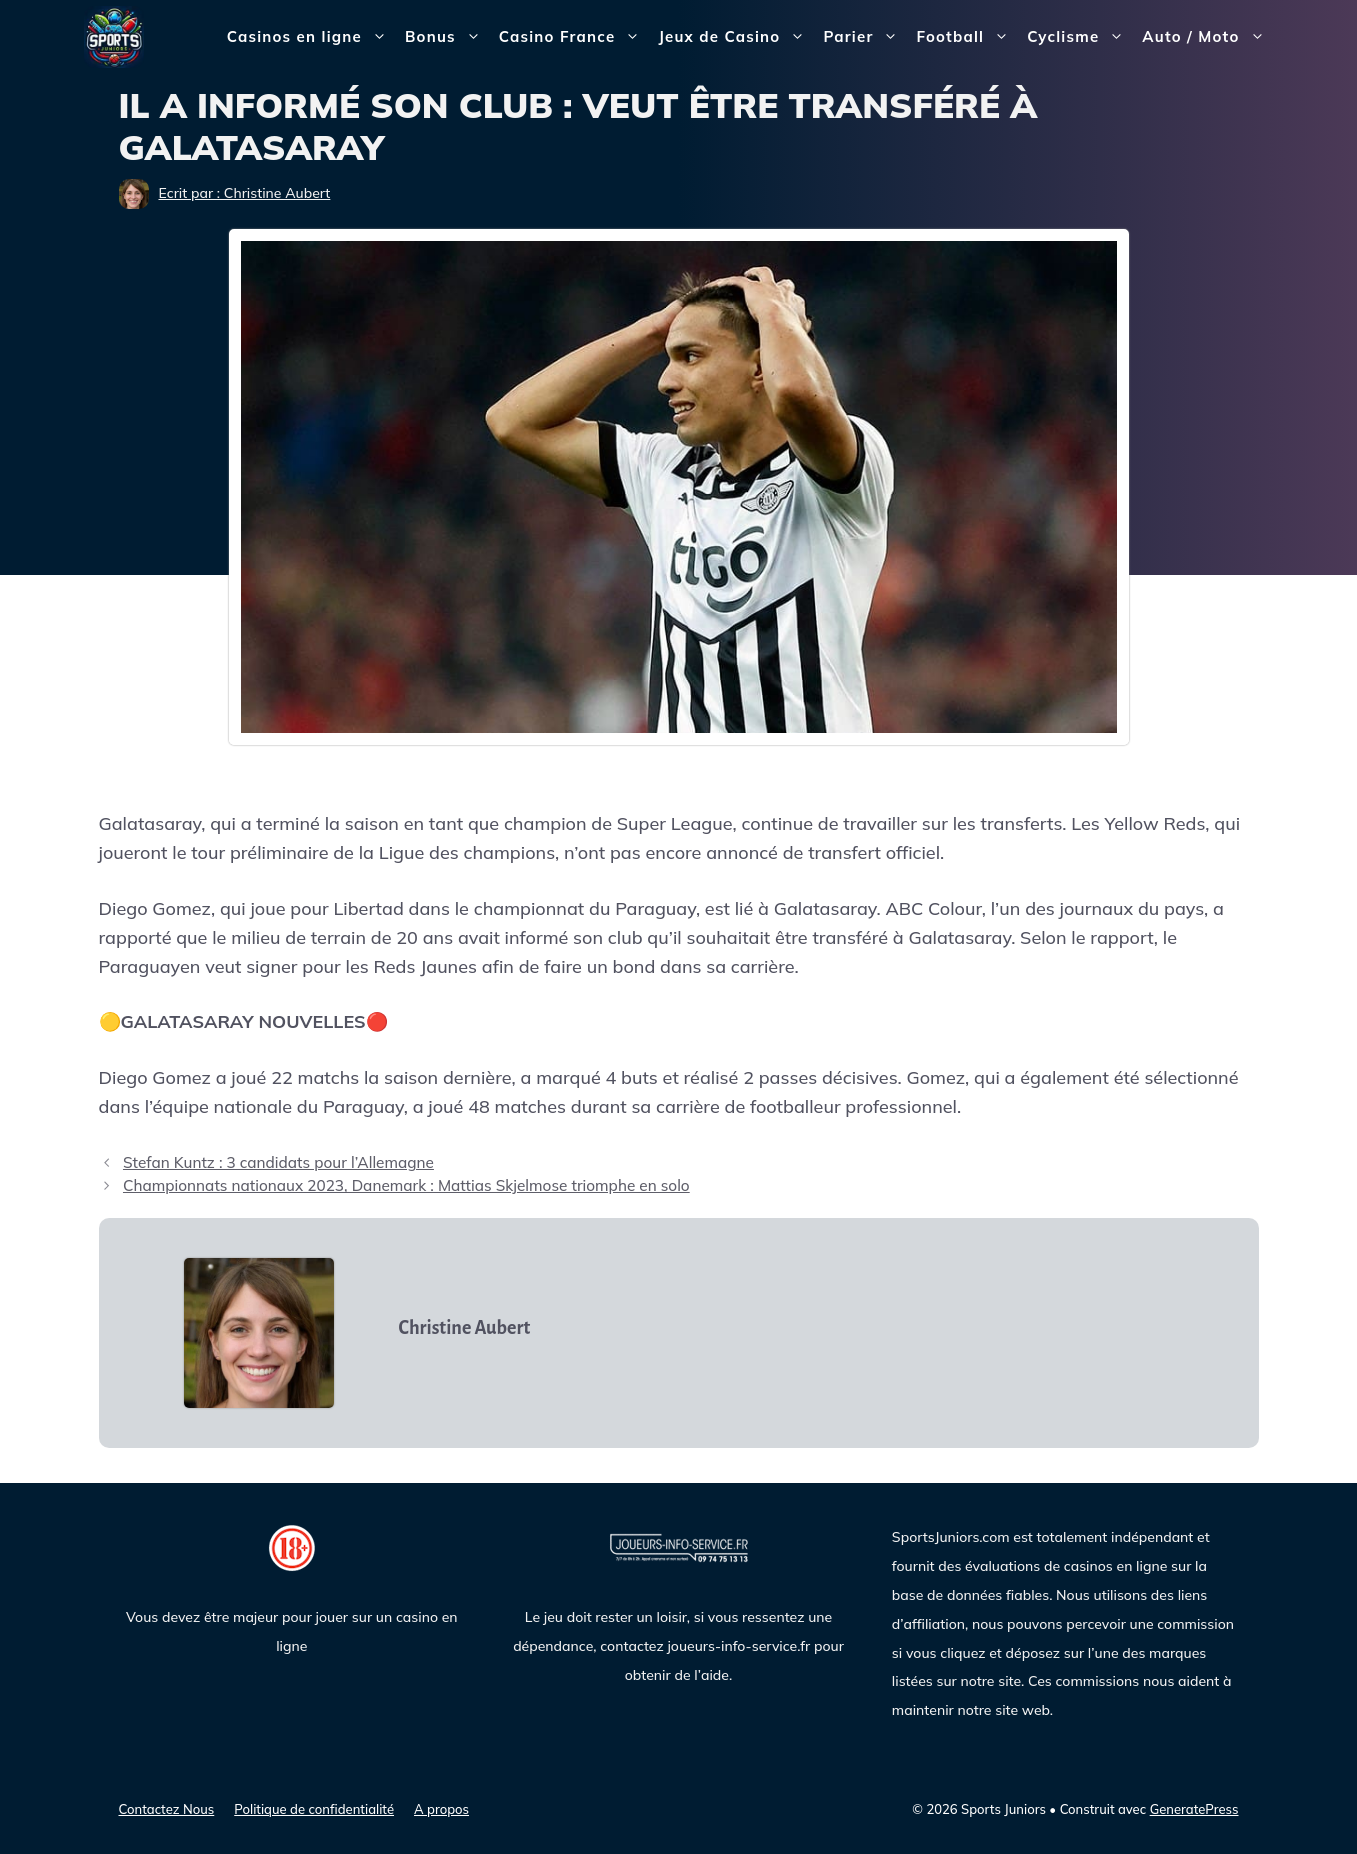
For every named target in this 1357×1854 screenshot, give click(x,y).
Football (967, 37)
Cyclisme (1080, 37)
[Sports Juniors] (114, 35)
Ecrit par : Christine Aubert (245, 193)
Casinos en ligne (311, 37)
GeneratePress (1194, 1809)
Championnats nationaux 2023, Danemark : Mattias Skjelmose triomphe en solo (406, 1185)
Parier (865, 37)
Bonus (447, 37)
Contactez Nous (167, 1809)
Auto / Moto (1207, 37)
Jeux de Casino (736, 37)
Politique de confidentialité (314, 1809)
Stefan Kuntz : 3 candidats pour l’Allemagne (278, 1162)
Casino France (574, 37)
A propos (441, 1809)
